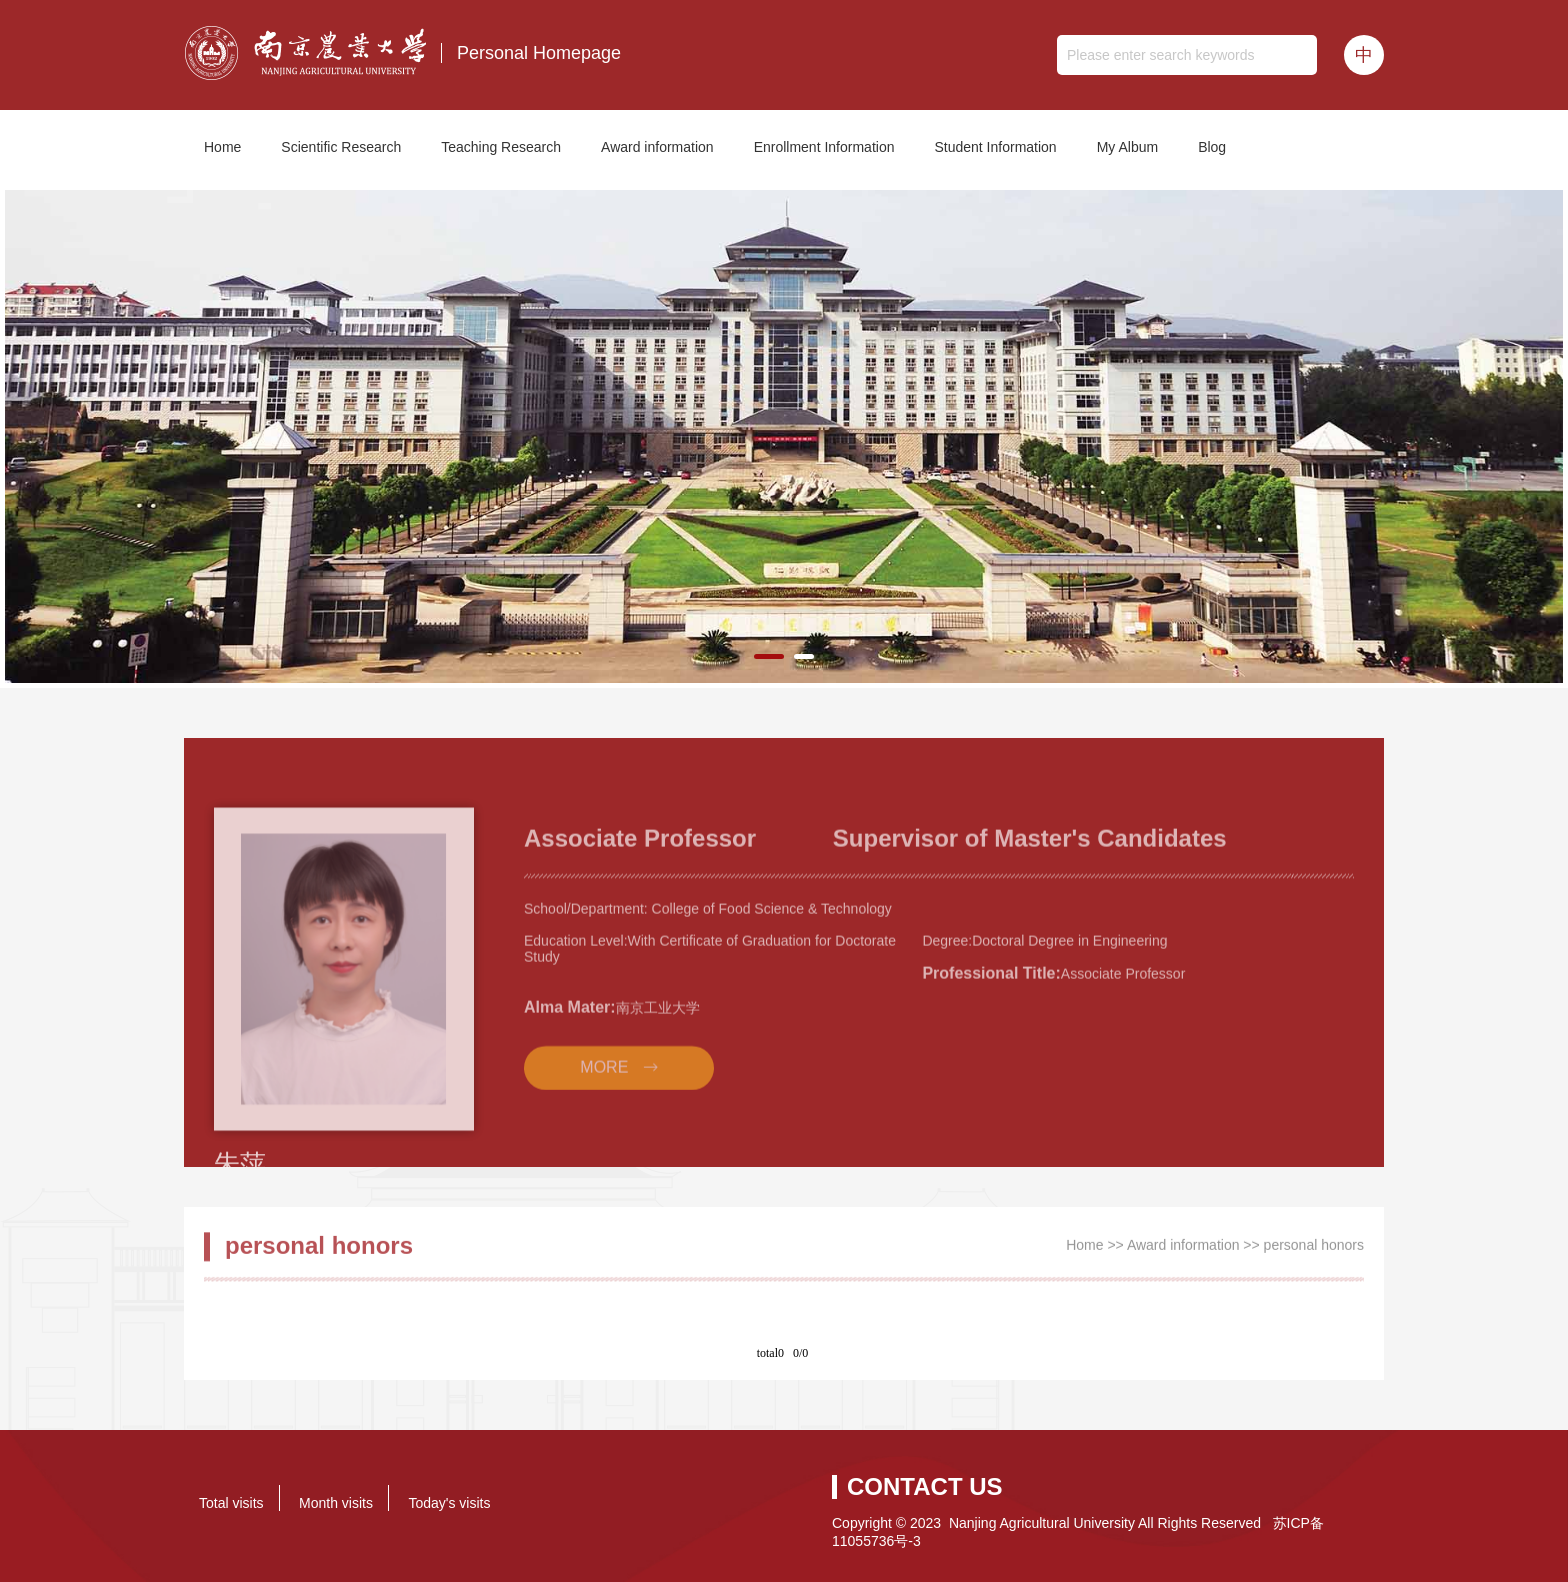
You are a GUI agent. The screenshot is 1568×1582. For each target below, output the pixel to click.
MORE (604, 1118)
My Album (1127, 147)
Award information (657, 147)
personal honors (1314, 1252)
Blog (1212, 147)
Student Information (995, 147)
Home (222, 147)
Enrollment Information (824, 147)
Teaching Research (501, 147)
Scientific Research (341, 147)
